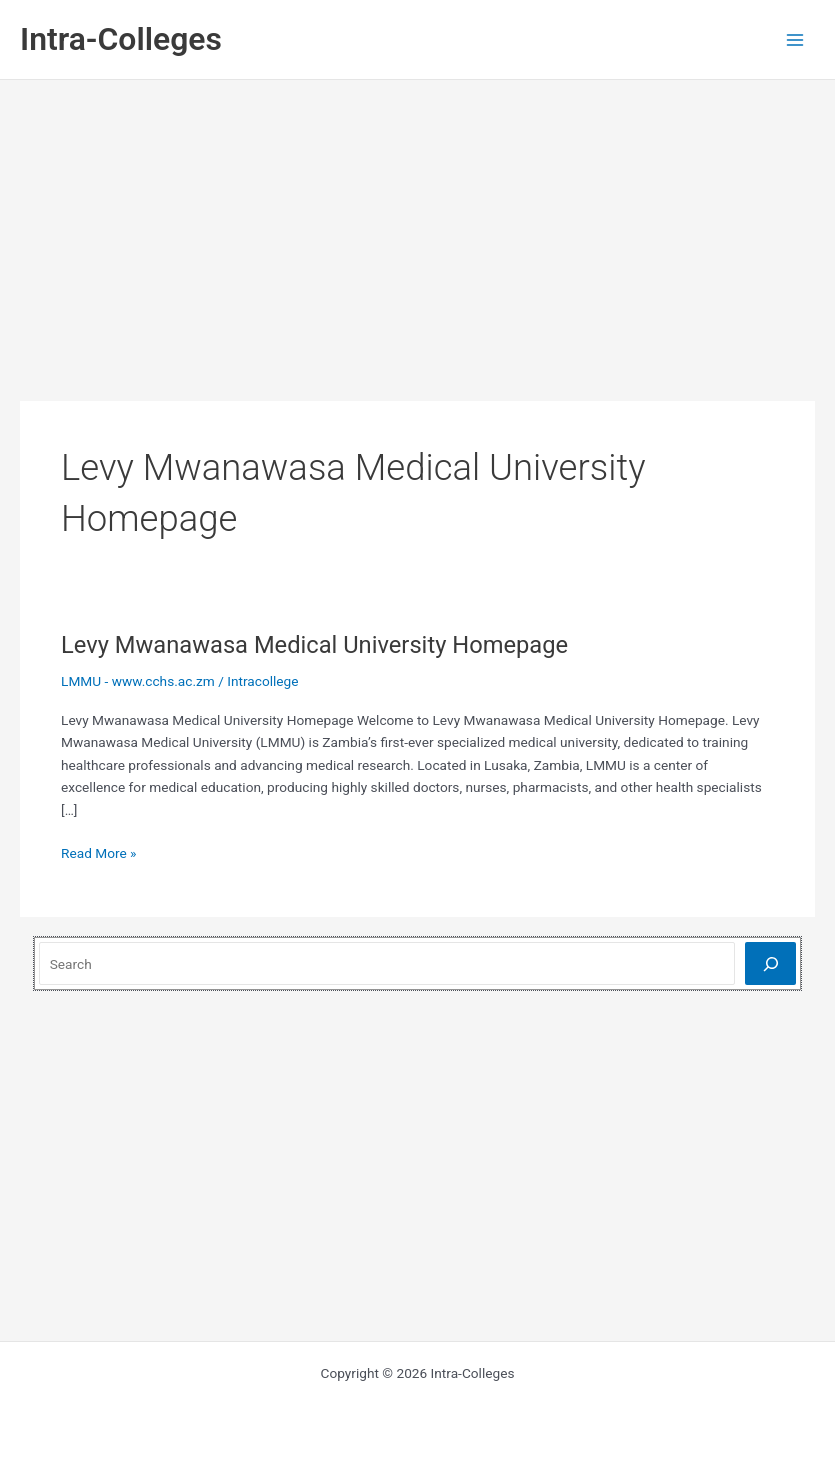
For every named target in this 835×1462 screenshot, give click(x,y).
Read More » (99, 853)
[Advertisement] (418, 230)
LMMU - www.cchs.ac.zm (138, 681)
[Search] (770, 963)
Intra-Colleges (121, 39)
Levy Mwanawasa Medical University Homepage (314, 645)
